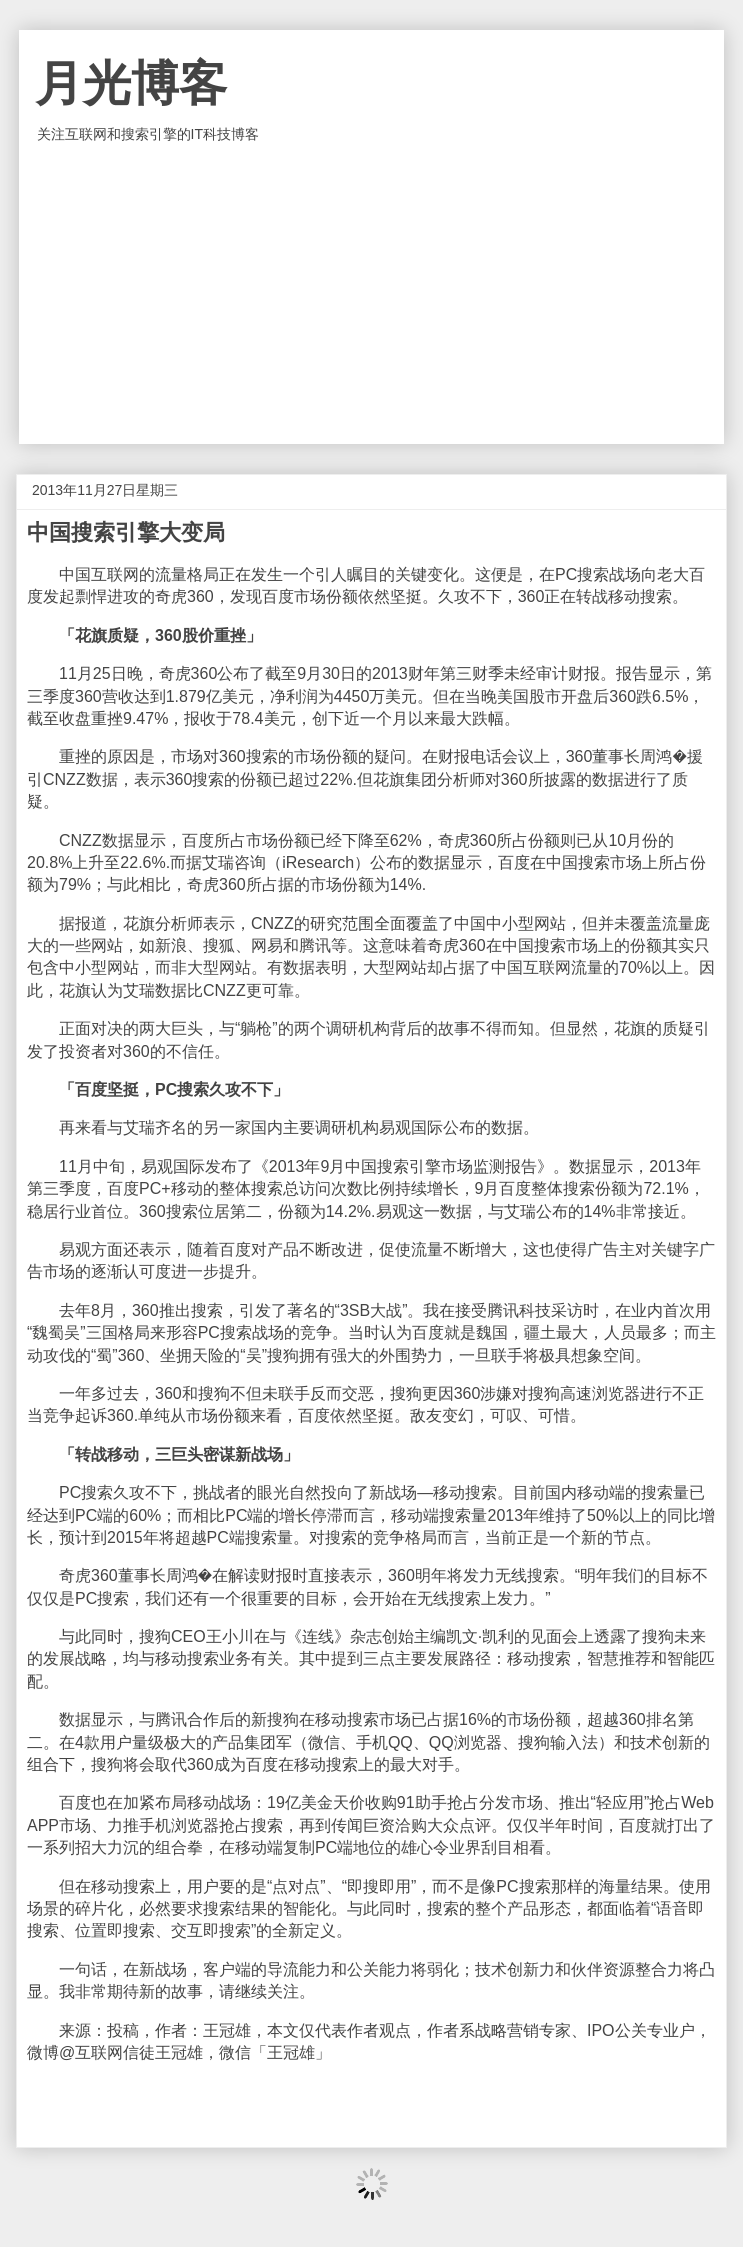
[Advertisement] (372, 294)
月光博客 (131, 83)
